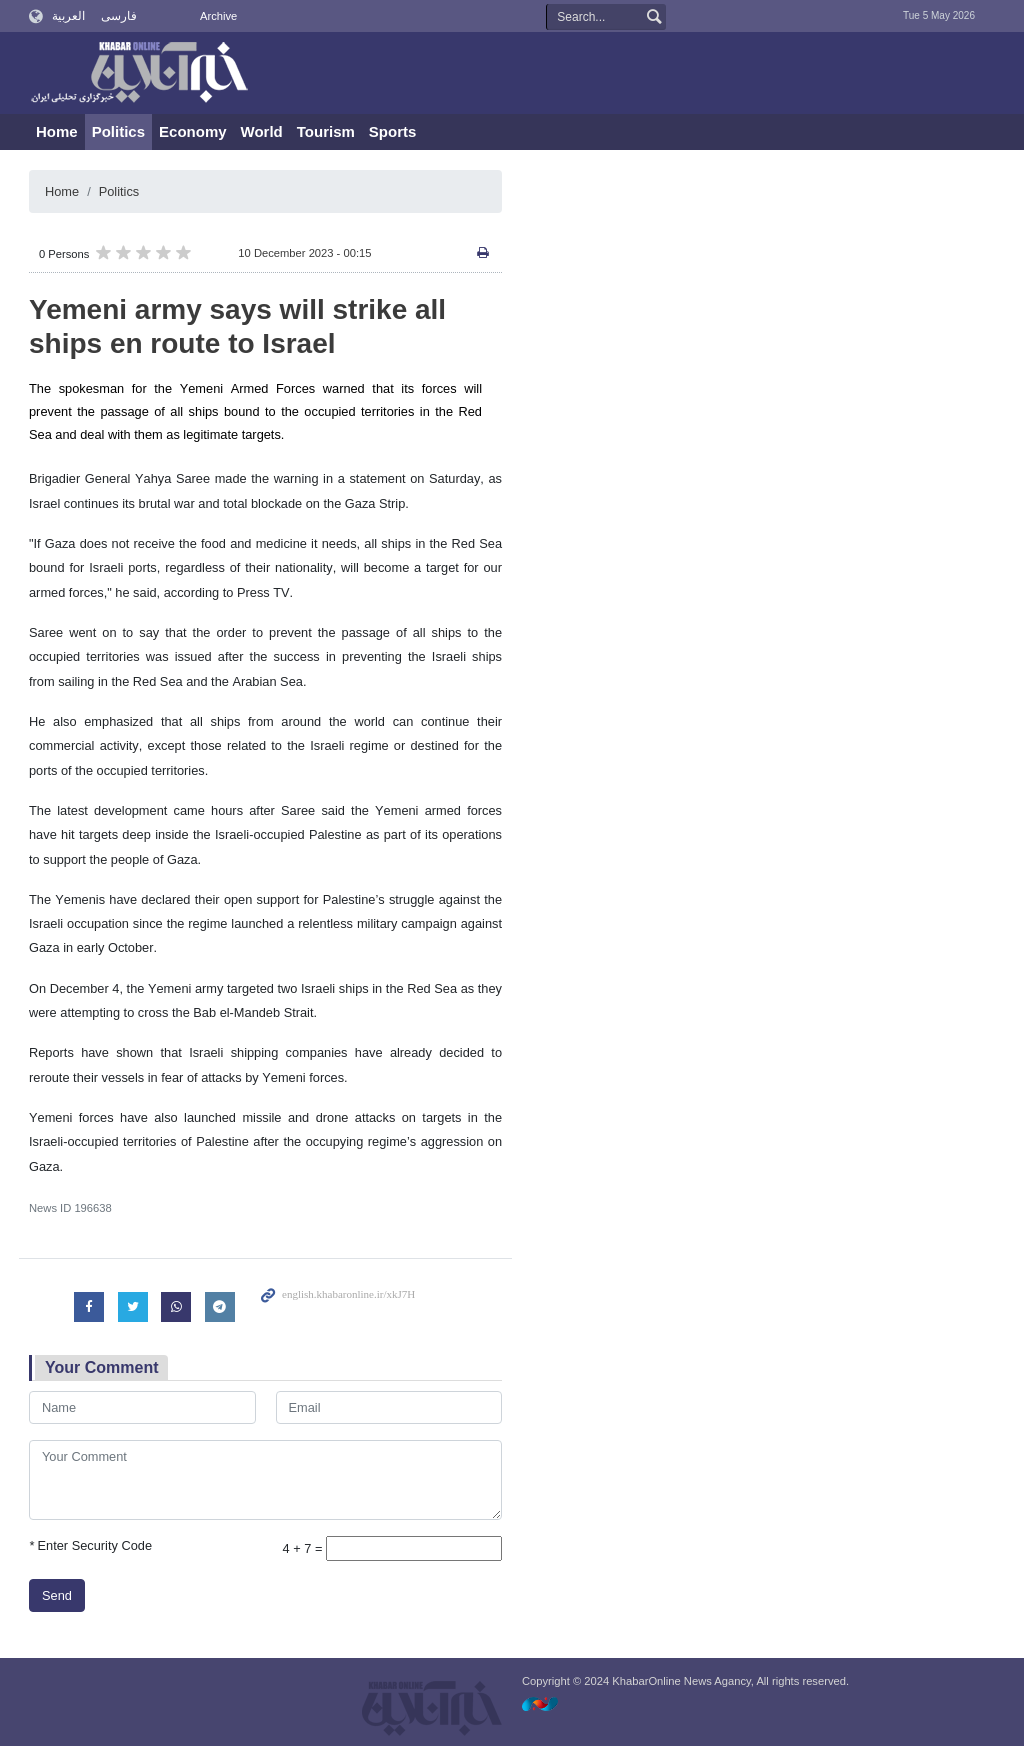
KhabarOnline (139, 74)
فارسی (119, 16)
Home (57, 131)
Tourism (326, 131)
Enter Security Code (90, 1545)
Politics (118, 131)
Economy (193, 131)
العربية (68, 16)
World (262, 131)
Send (57, 1595)
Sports (393, 131)
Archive (218, 16)
